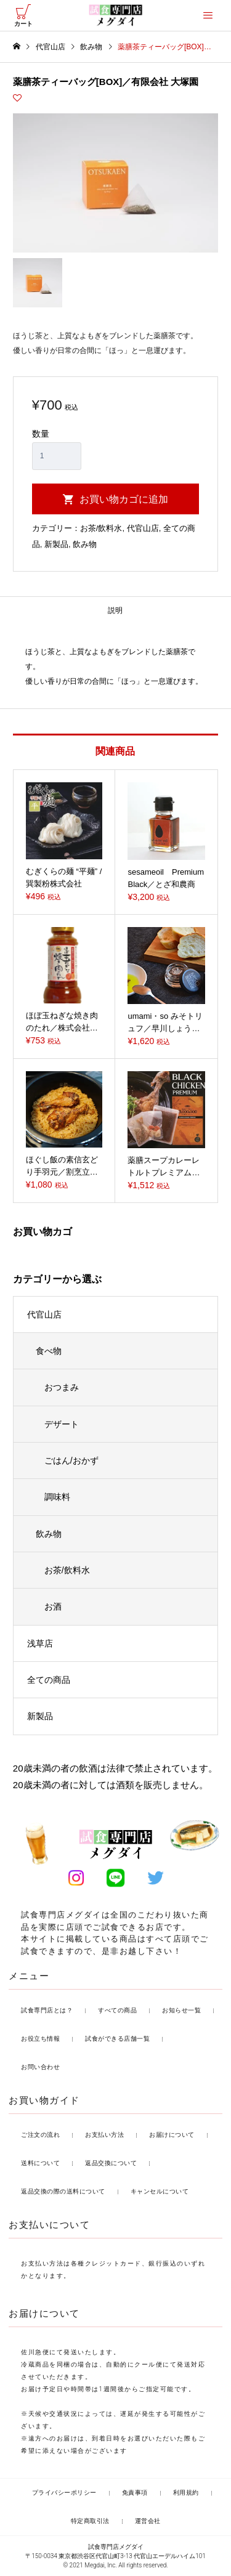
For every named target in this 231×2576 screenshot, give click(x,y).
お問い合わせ (40, 2067)
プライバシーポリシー (64, 2492)
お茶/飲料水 (101, 528)
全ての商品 (48, 1680)
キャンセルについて (160, 2191)
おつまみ (61, 1387)
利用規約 (186, 2492)
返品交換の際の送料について (63, 2191)
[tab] (115, 610)
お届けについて (172, 2134)
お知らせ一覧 (181, 2010)
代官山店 (143, 528)
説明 (115, 610)
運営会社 (148, 2520)
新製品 (56, 544)
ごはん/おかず (71, 1460)
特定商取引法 (90, 2520)
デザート (61, 1424)
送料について (40, 2163)
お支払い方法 (104, 2134)
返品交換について (111, 2163)
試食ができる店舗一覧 (117, 2038)
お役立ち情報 (40, 2038)
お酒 (53, 1606)
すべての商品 (117, 2010)
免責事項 (135, 2492)
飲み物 (85, 544)
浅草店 (40, 1643)
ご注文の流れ (40, 2134)
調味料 (57, 1497)
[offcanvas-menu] (208, 15)
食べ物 (49, 1351)
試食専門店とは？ (47, 2010)
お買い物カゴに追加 (123, 499)
